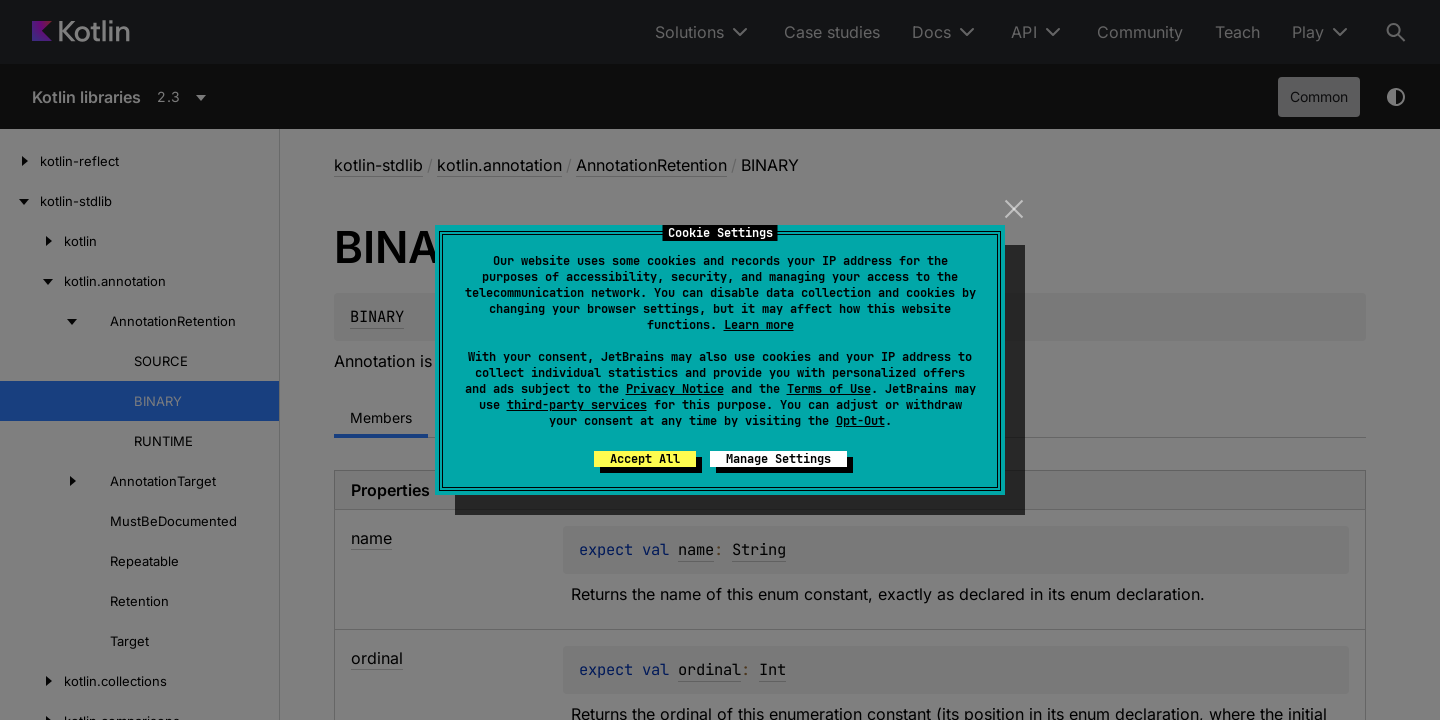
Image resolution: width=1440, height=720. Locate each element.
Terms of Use (829, 389)
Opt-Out (860, 421)
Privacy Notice (675, 389)
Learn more (759, 325)
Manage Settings (778, 459)
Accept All (645, 459)
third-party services (577, 405)
